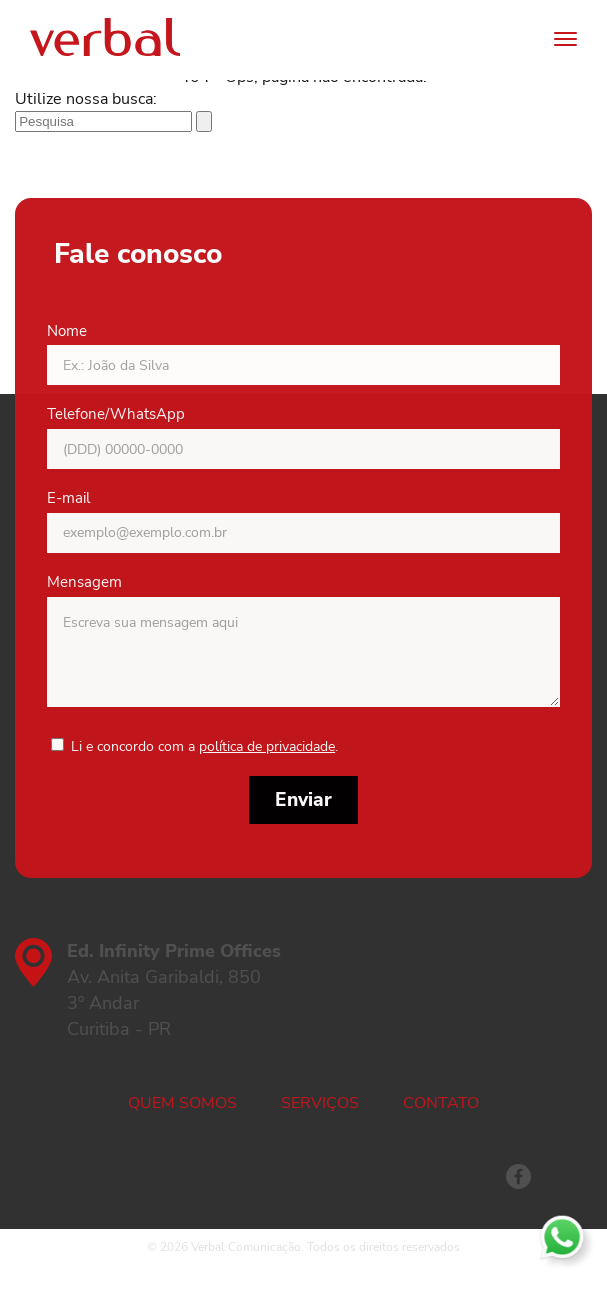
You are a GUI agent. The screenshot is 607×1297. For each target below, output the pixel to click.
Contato (441, 1103)
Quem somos (182, 1103)
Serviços (320, 1103)
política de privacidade (267, 746)
